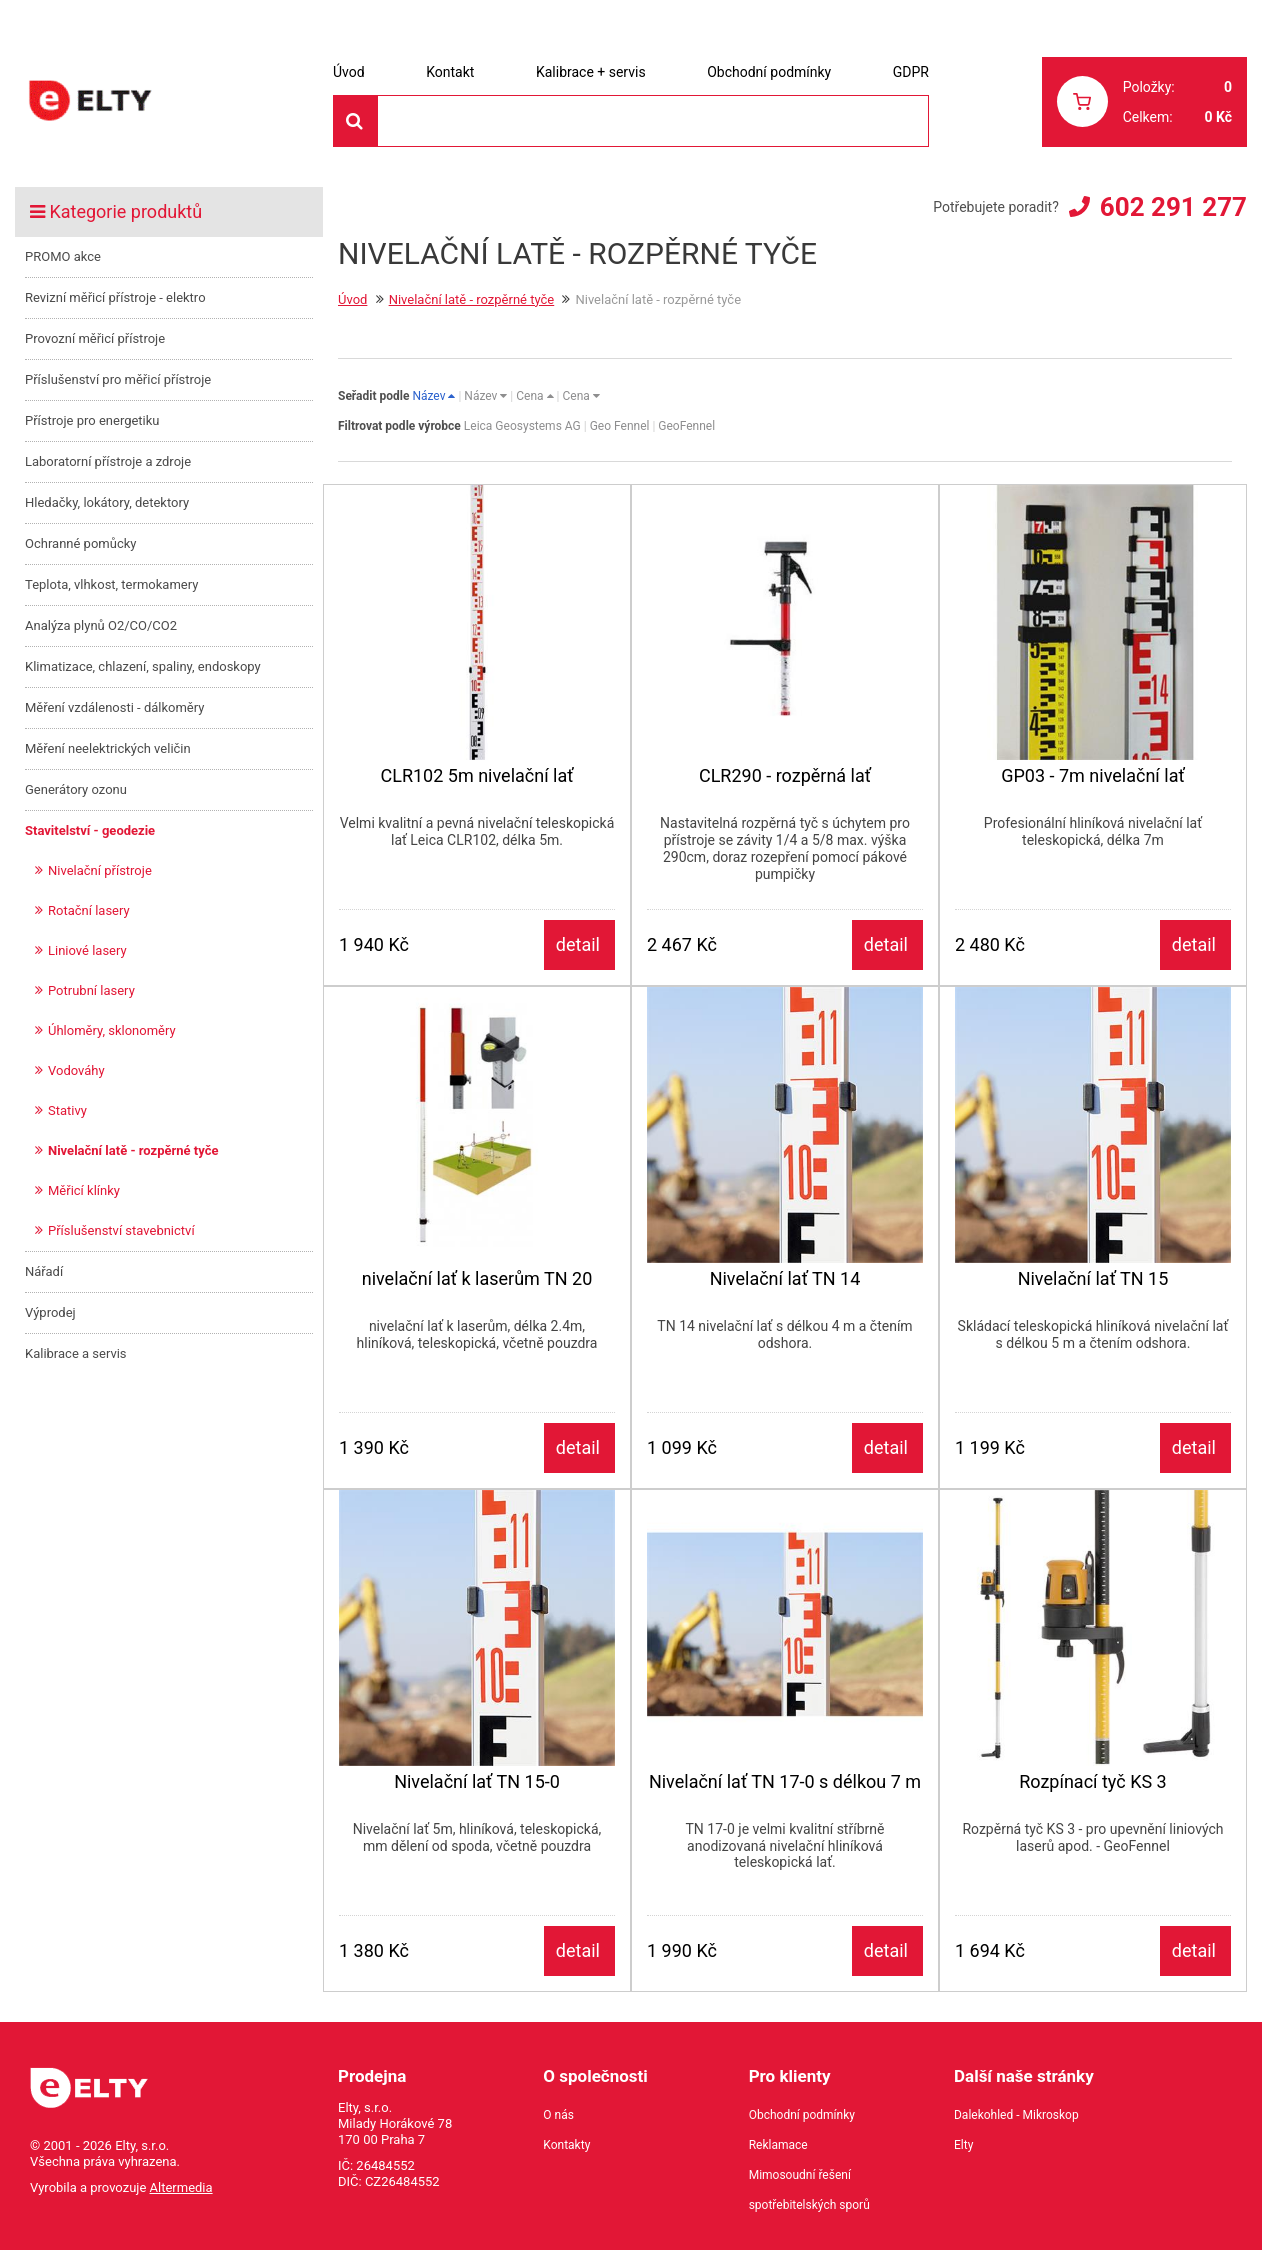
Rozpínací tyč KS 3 (1093, 1781)
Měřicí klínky (84, 1190)
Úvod (349, 72)
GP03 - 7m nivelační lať (1092, 775)
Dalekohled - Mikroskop (1016, 2115)
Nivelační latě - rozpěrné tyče (133, 1150)
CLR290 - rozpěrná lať (785, 775)
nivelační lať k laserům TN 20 (477, 1278)
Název (433, 396)
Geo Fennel (620, 426)
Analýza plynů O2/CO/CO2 (101, 625)
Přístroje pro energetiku (92, 420)
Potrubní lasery (91, 990)
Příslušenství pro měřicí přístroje (118, 379)
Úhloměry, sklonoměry (112, 1030)
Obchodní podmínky (769, 72)
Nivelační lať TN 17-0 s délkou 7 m (785, 1781)
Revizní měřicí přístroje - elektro (115, 297)
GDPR (911, 72)
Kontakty (566, 2145)
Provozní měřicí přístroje (95, 338)
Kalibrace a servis (76, 1353)
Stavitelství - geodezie (90, 830)
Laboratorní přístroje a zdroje (108, 461)
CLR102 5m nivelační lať (476, 775)
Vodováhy (76, 1070)
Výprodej (50, 1312)
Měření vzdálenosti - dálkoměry (114, 707)
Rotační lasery (89, 910)
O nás (558, 2115)
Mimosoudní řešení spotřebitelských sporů (809, 2190)
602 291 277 (1173, 207)
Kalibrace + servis (591, 72)
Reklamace (778, 2145)
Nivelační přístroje (100, 870)
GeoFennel (686, 426)
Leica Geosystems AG (522, 426)
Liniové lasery (87, 950)
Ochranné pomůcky (80, 543)
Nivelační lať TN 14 (785, 1278)
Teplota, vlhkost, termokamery (111, 584)
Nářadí (44, 1271)
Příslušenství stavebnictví (121, 1230)
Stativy (67, 1110)
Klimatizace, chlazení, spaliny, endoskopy (143, 666)
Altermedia (181, 2187)
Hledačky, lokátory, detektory (107, 502)
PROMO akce (63, 256)
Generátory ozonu (76, 789)
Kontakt (450, 72)
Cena (534, 396)
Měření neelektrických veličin (108, 748)
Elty (963, 2145)
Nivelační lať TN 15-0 (477, 1781)
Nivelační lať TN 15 (1093, 1278)
